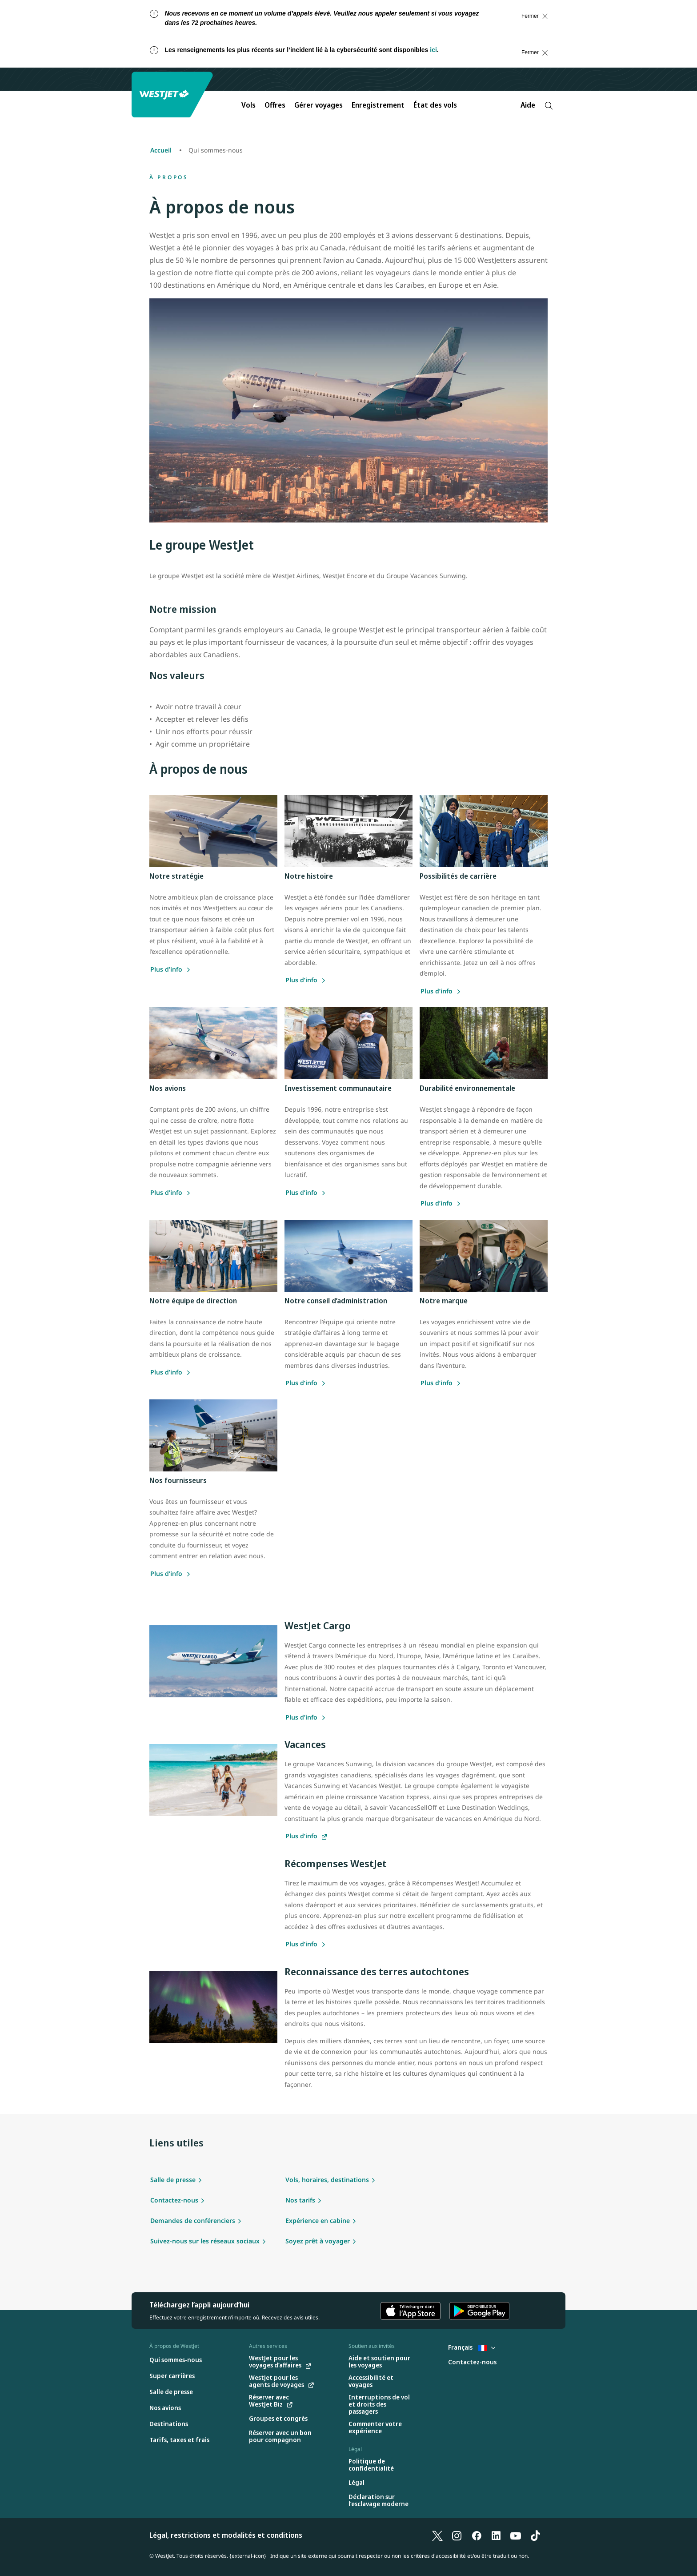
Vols (248, 105)
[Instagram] (457, 2535)
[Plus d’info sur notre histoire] (305, 979)
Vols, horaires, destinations (327, 2179)
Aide (528, 105)
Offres (274, 105)
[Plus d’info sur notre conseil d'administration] (305, 1382)
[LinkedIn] (496, 2535)
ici (433, 49)
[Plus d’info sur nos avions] (170, 1192)
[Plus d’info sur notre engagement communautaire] (305, 1192)
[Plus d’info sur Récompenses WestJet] (305, 1943)
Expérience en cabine (317, 2220)
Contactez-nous (174, 2200)
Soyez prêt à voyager (317, 2241)
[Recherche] (549, 105)
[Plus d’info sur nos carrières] (441, 991)
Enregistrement (378, 105)
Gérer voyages (318, 105)
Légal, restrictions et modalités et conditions (225, 2535)
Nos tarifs (300, 2200)
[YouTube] (515, 2535)
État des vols (435, 105)
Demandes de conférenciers (192, 2220)
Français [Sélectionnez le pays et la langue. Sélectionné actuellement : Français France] (471, 2347)
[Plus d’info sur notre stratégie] (170, 969)
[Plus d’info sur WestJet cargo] (305, 1717)
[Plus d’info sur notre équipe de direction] (170, 1372)
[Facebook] (476, 2535)
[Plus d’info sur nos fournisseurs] (441, 1382)
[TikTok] (535, 2535)
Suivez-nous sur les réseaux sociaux (205, 2241)
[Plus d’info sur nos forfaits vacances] (306, 1835)
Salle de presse (173, 2179)
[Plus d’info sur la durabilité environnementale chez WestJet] (441, 1203)
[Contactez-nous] (472, 2362)
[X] (437, 2535)
